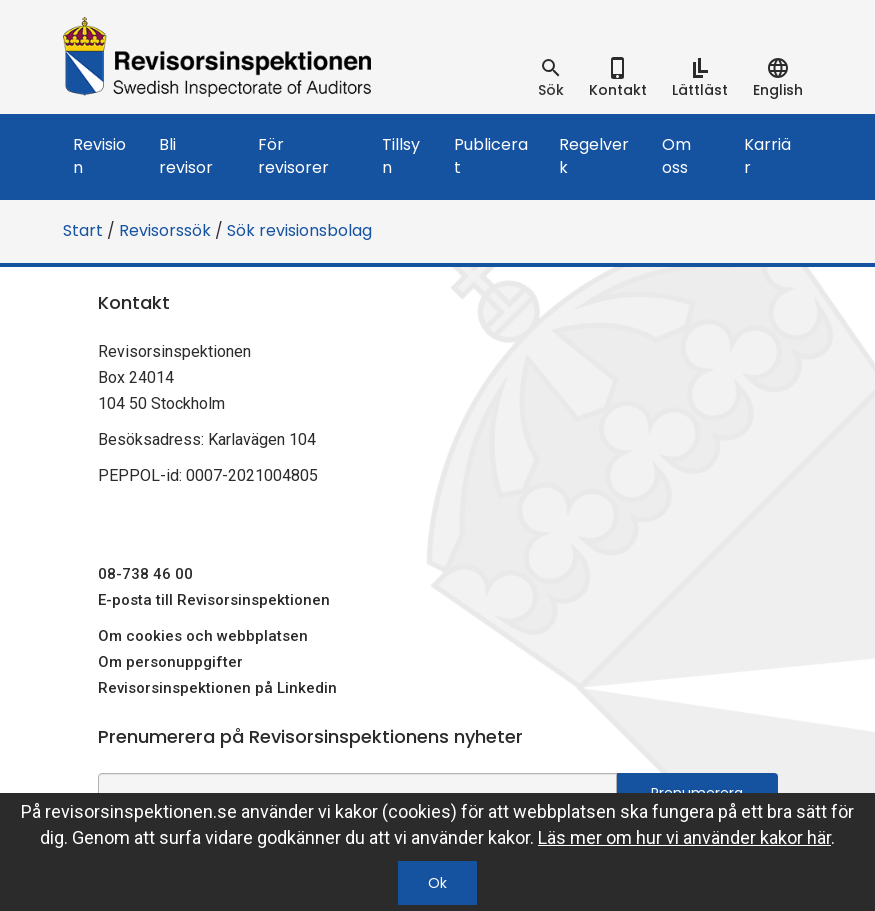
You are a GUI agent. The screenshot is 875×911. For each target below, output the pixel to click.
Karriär (767, 156)
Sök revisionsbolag (299, 230)
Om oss (676, 156)
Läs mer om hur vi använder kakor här (684, 837)
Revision (99, 156)
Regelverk (594, 156)
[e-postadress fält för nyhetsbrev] (357, 791)
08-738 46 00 (145, 574)
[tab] (551, 78)
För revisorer (293, 156)
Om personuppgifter (170, 662)
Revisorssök (165, 230)
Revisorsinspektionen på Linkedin (217, 688)
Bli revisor (186, 156)
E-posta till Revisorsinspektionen (214, 600)
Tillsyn (401, 156)
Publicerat (491, 156)
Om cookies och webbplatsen (203, 636)
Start (83, 230)
